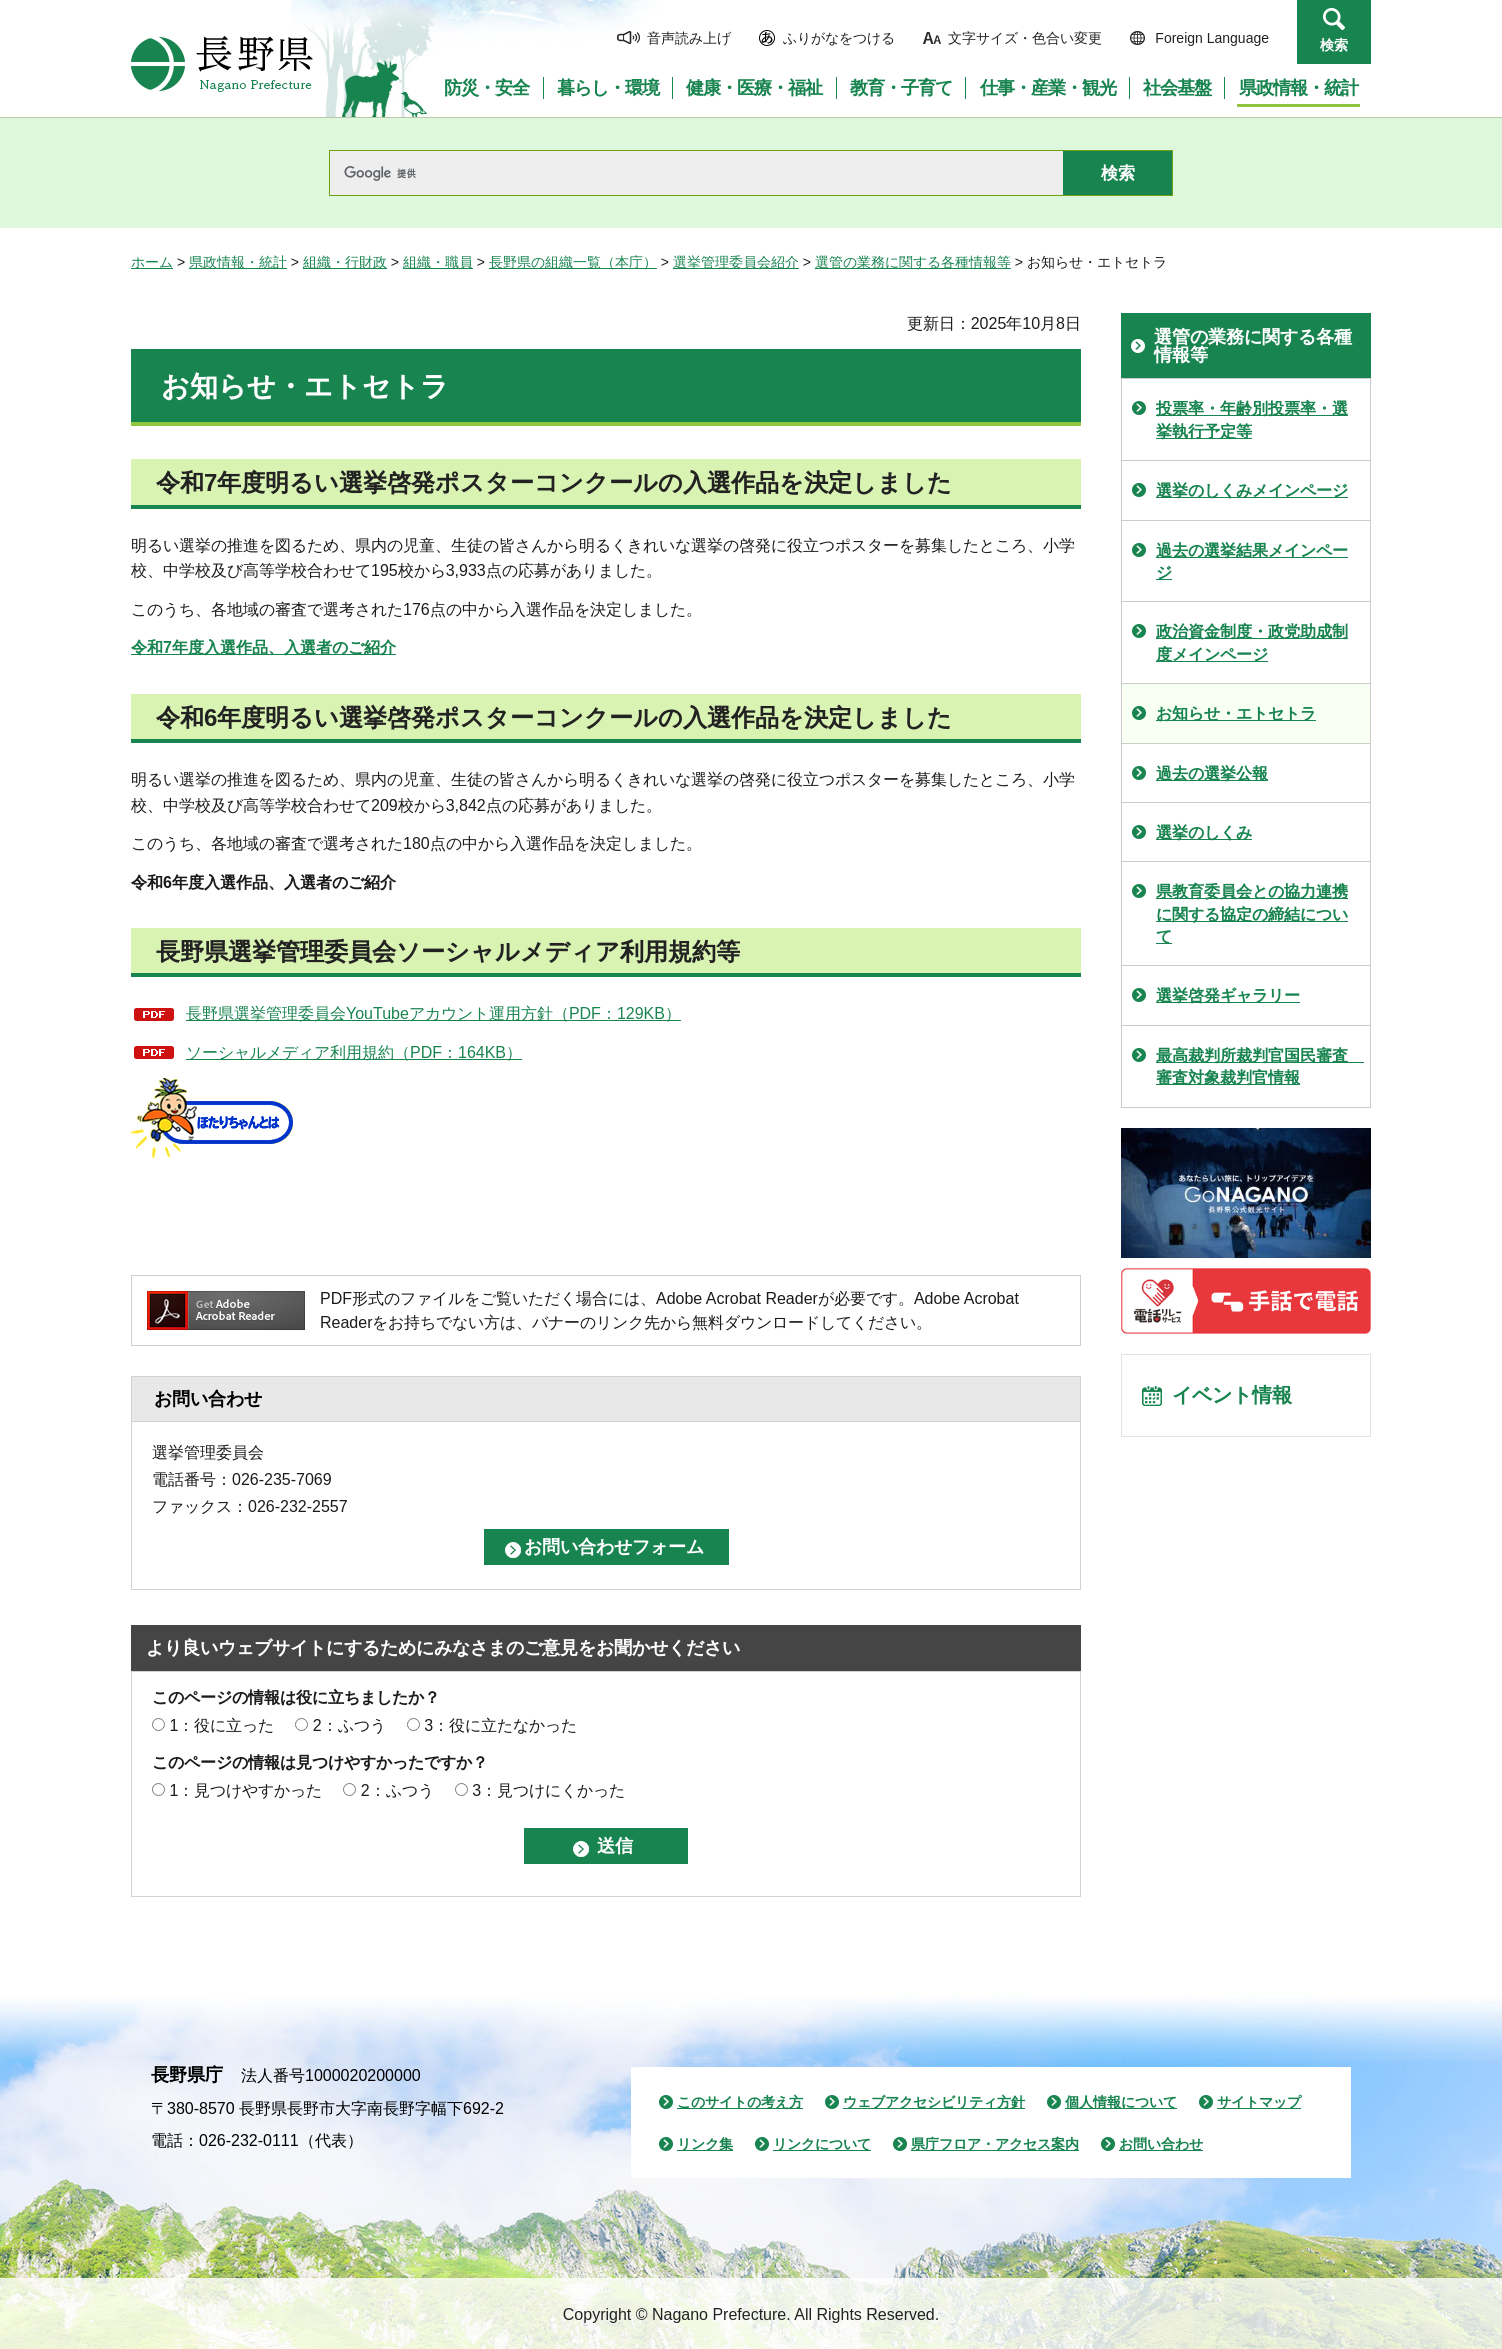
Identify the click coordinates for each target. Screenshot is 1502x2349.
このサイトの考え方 (740, 2102)
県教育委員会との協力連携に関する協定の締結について (1252, 914)
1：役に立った (221, 1725)
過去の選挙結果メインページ (1252, 561)
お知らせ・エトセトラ (1236, 713)
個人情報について (1121, 2102)
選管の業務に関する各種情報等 (913, 262)
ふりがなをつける (839, 38)
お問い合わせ (1161, 2144)
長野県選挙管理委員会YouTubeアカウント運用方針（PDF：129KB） (433, 1013)
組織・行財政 (345, 262)
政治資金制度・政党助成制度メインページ (1252, 642)
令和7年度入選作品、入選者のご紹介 (263, 647)
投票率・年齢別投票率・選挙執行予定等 (1252, 419)
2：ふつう (349, 1725)
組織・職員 (438, 262)
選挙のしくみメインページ (1252, 490)
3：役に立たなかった (500, 1725)
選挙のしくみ (1204, 832)
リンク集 (705, 2144)
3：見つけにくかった (548, 1790)
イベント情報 (1232, 1396)
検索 (1334, 45)
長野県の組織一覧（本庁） (573, 262)
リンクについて (822, 2144)
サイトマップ (1259, 2102)
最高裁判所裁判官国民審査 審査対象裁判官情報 (1260, 1066)
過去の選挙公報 (1212, 773)
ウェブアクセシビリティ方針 (934, 2102)
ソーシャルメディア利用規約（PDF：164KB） (354, 1052)
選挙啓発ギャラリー (1228, 995)
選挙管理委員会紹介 (736, 262)
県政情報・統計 (238, 262)
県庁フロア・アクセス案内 (995, 2144)
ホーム (152, 262)
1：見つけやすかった (245, 1790)
